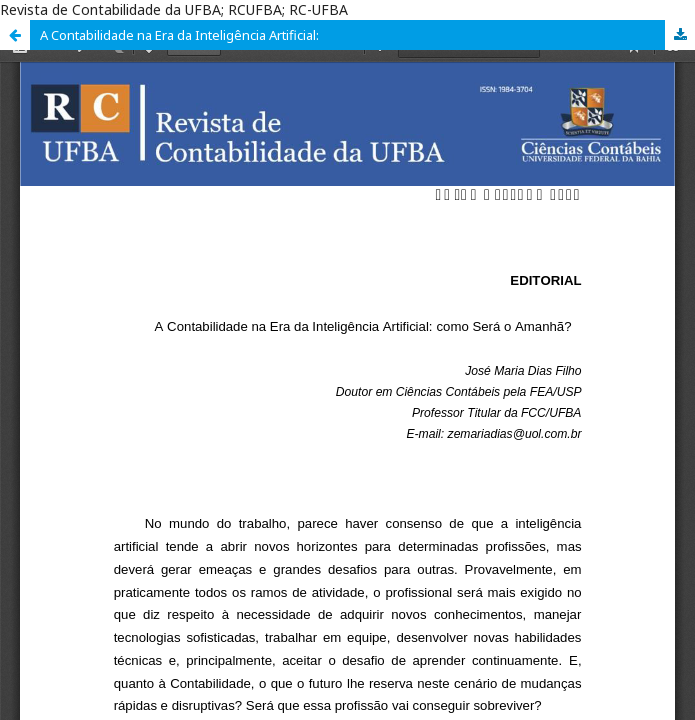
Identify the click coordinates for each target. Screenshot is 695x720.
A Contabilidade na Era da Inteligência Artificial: (179, 35)
